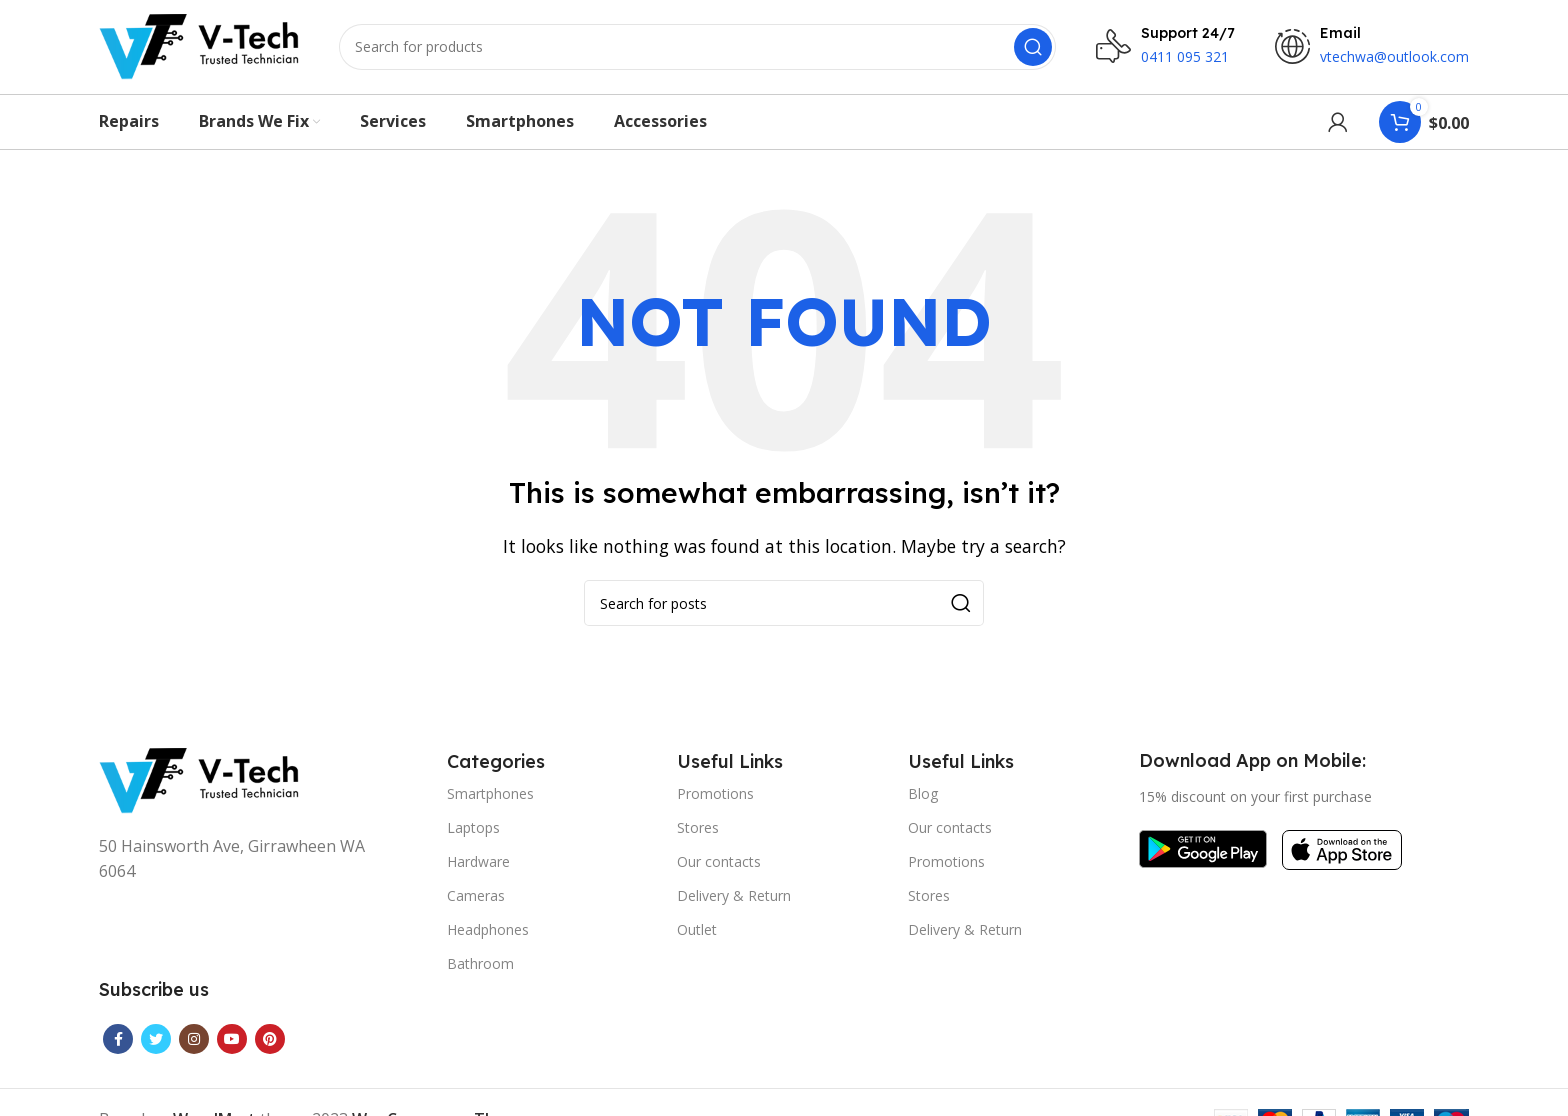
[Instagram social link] (194, 1045)
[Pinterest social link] (270, 1045)
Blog (923, 799)
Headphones (488, 936)
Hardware (478, 867)
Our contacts (719, 867)
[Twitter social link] (156, 1045)
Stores (698, 833)
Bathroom (480, 970)
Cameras (476, 901)
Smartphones (490, 799)
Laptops (473, 833)
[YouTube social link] (232, 1045)
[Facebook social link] (118, 1045)
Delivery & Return (734, 901)
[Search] (697, 50)
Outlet (697, 936)
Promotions (715, 799)
